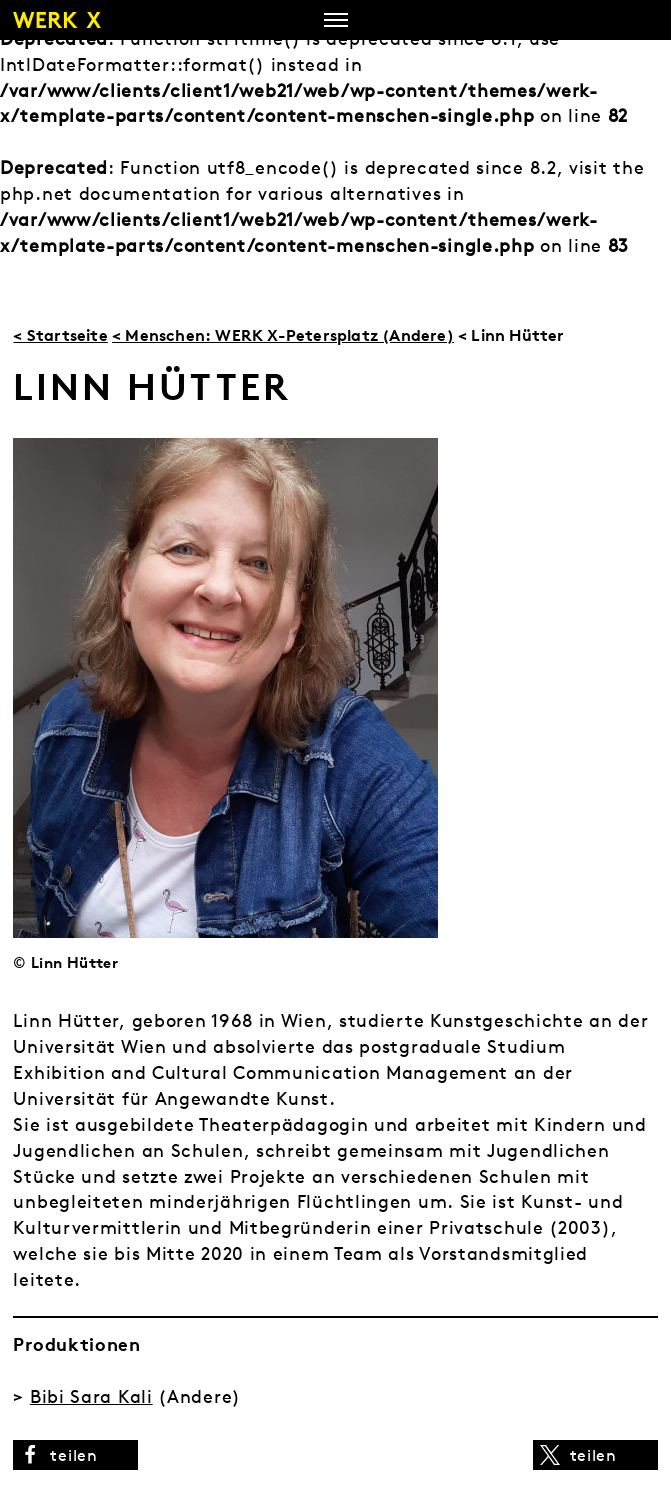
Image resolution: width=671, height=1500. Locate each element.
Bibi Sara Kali (91, 1396)
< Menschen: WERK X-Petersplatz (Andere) (283, 335)
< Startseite (60, 335)
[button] (75, 1455)
